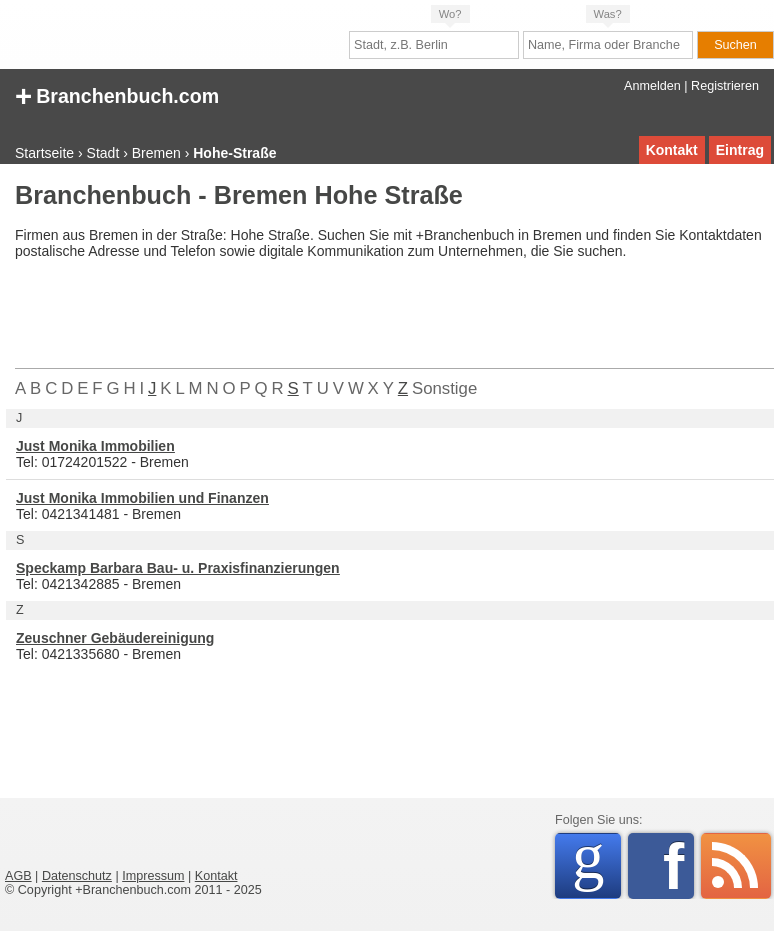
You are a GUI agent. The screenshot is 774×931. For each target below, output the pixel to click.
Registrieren (725, 86)
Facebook (678, 866)
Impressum (153, 876)
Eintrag (740, 150)
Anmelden (652, 86)
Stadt (103, 153)
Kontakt (672, 150)
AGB (18, 876)
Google (596, 862)
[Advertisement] (379, 318)
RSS (736, 866)
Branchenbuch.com (117, 94)
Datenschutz (77, 876)
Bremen (156, 153)
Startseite (44, 153)
